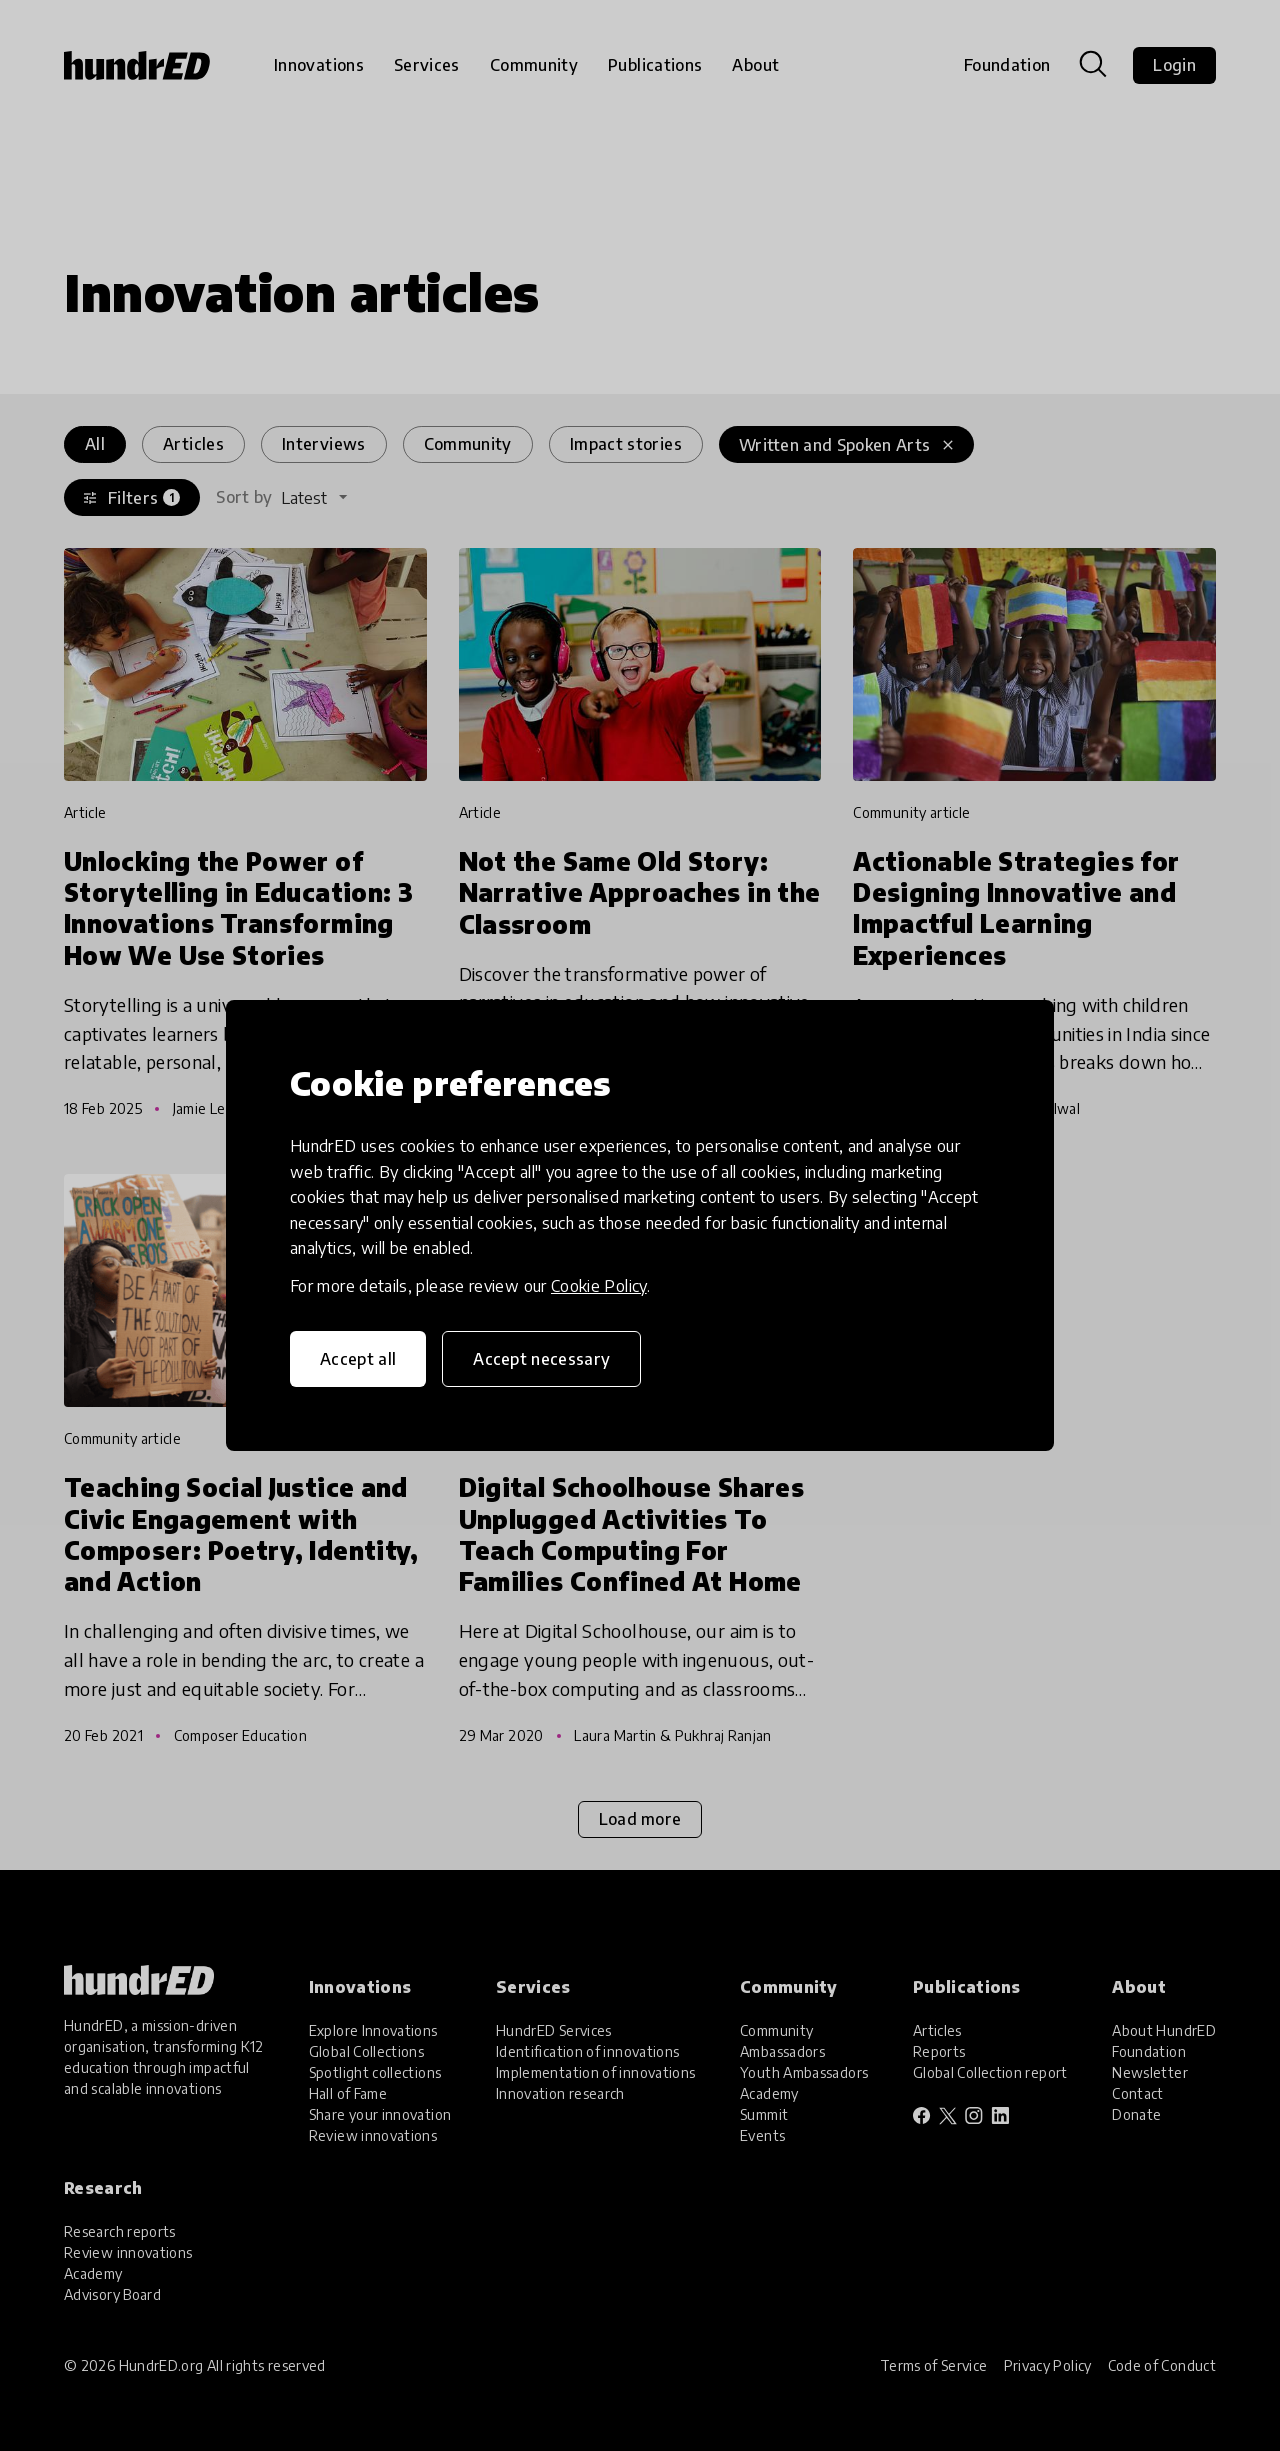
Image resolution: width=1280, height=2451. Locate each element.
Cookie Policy (599, 1286)
